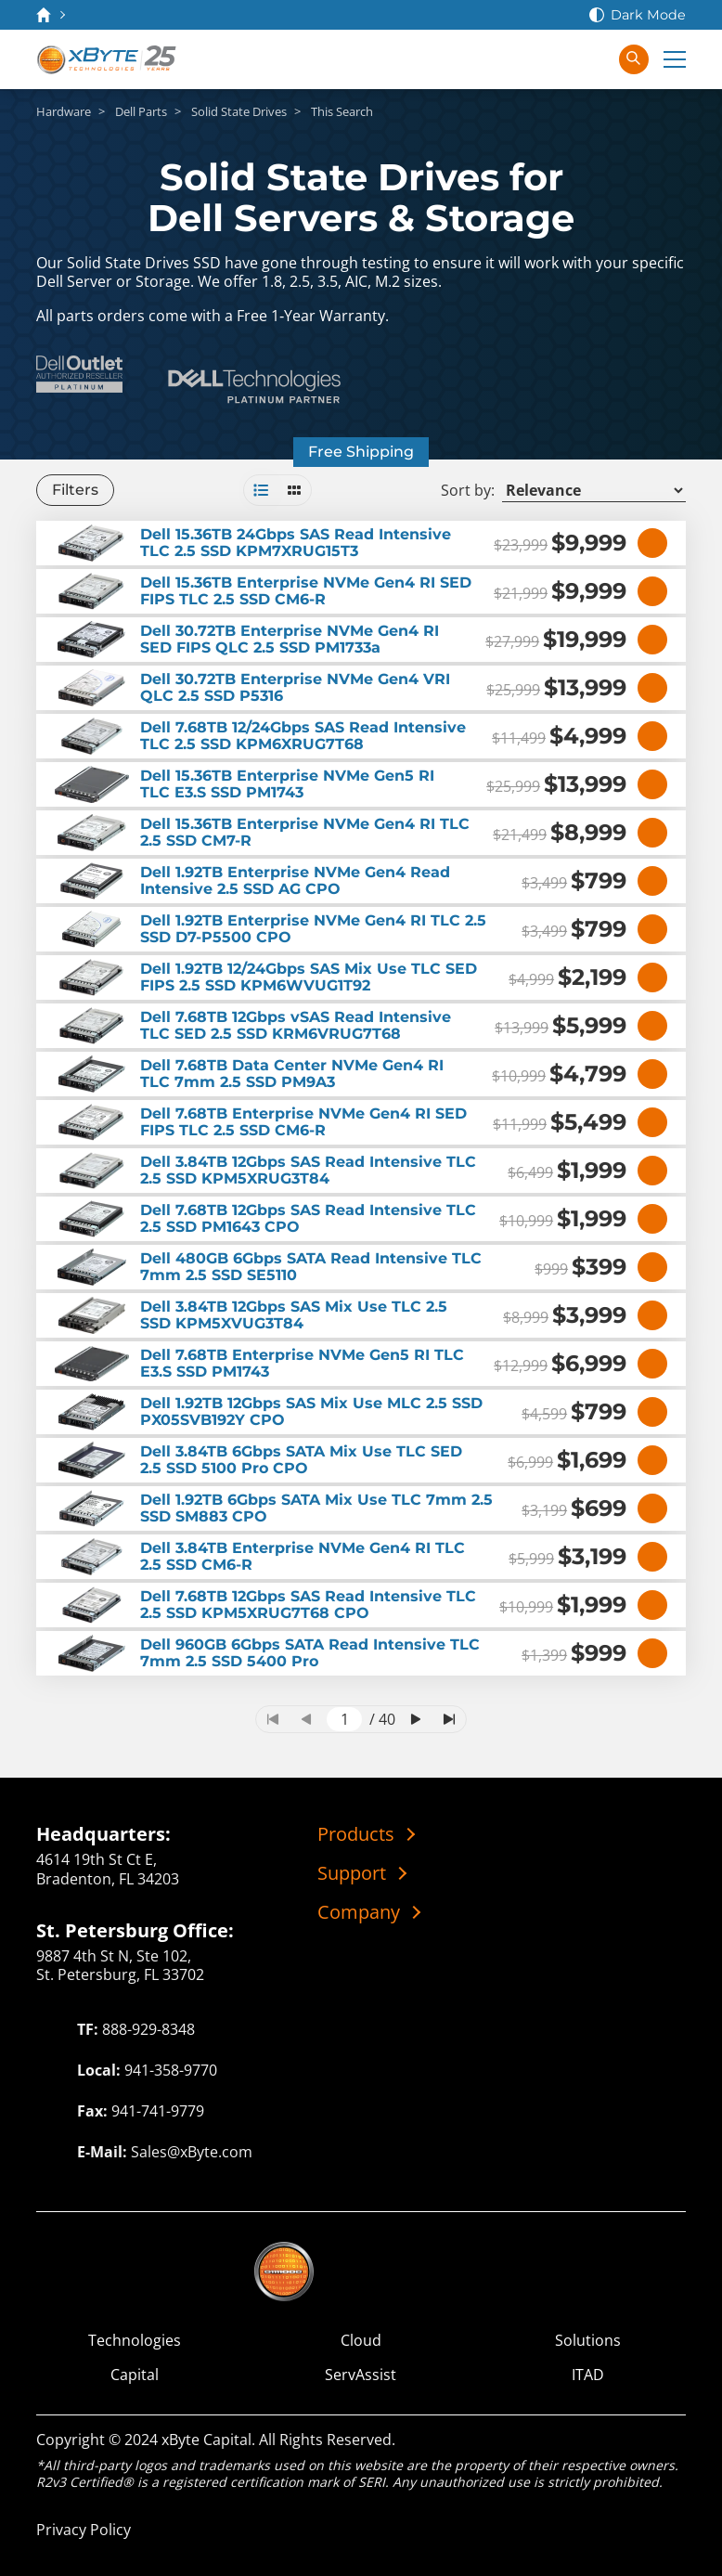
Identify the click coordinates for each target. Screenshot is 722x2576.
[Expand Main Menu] (675, 59)
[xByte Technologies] (107, 59)
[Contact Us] (519, 59)
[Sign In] (593, 59)
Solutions (588, 2340)
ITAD (588, 2375)
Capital (134, 2375)
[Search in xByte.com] (634, 59)
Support (351, 1873)
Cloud (361, 2340)
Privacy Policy (83, 2529)
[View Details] (652, 543)
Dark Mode (648, 14)
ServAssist (360, 2375)
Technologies (134, 2340)
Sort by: (468, 490)
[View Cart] (556, 59)
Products (355, 1834)
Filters (75, 489)
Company (358, 1912)
